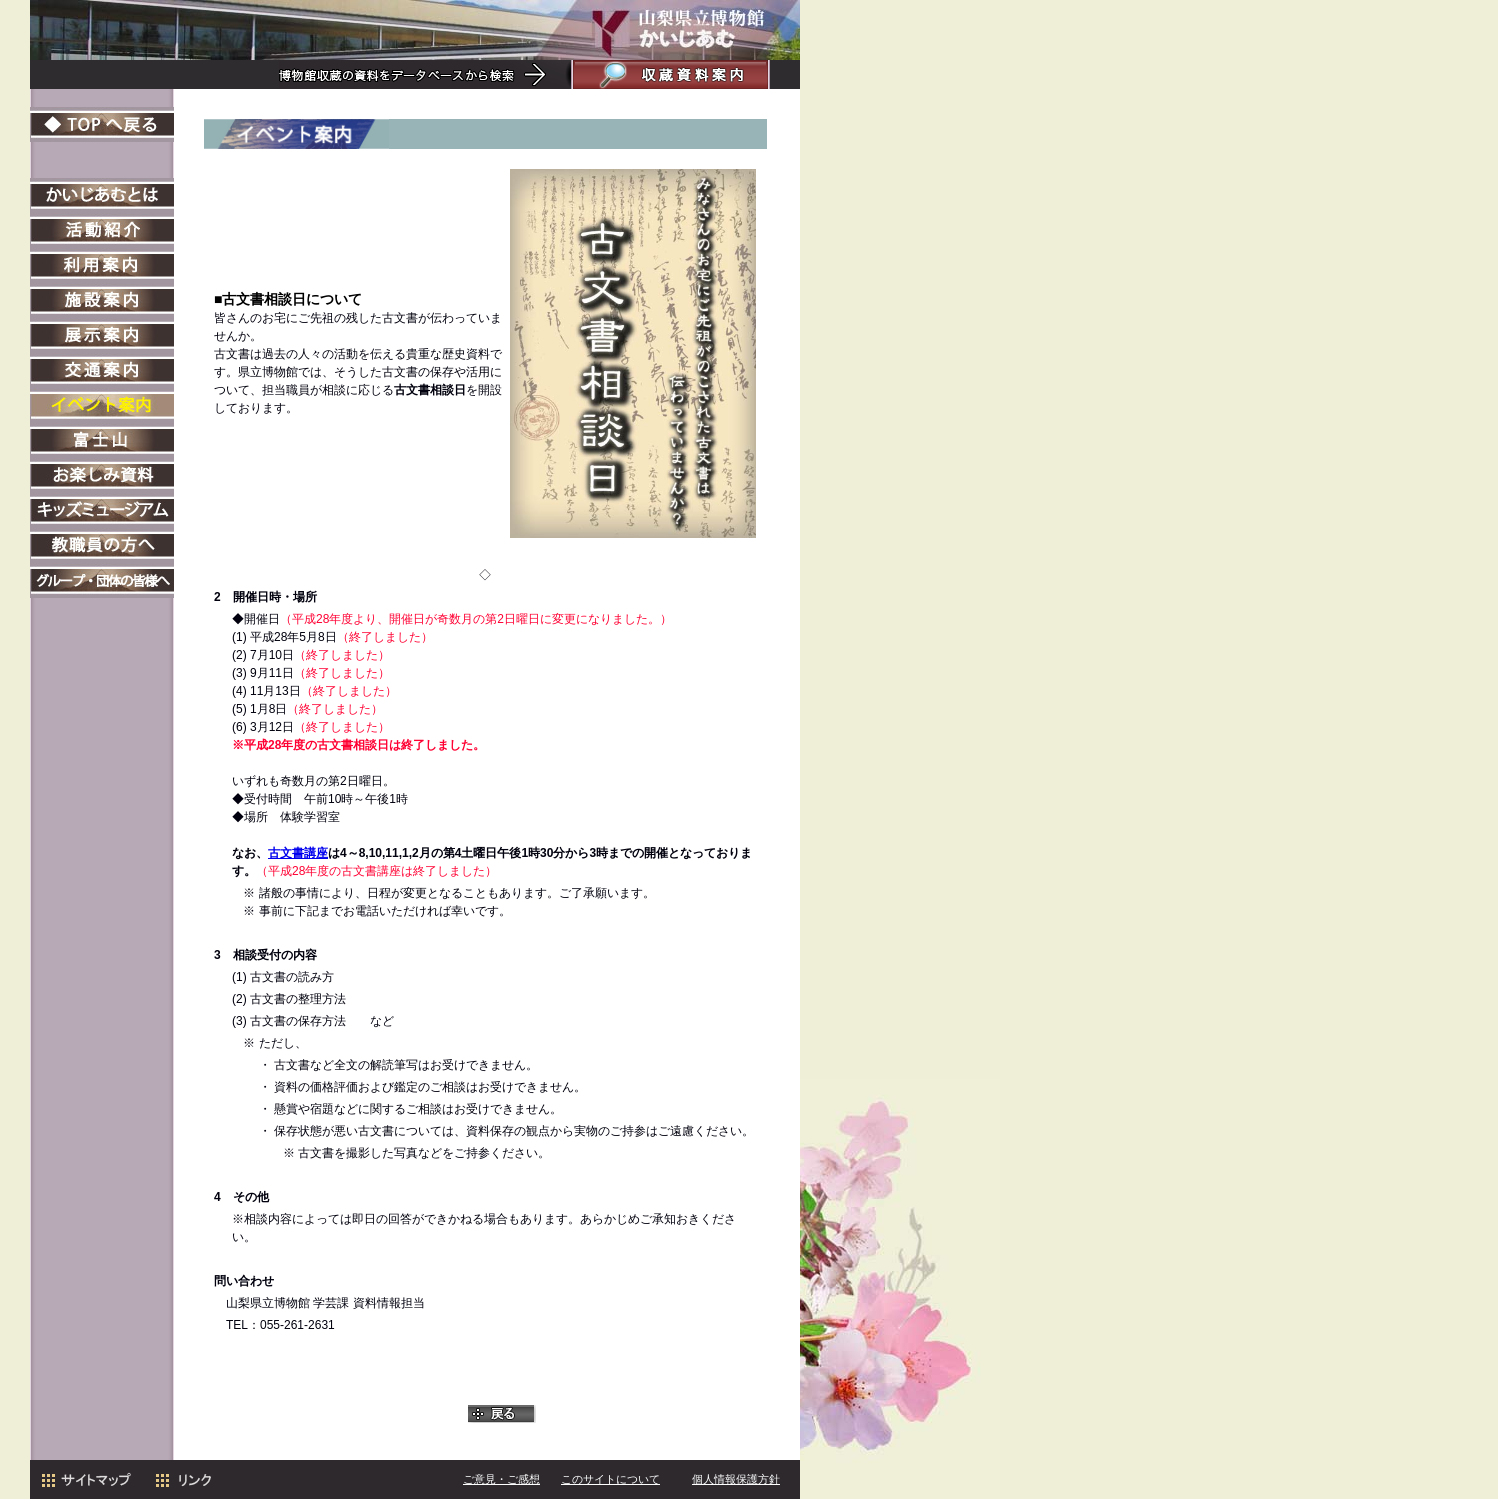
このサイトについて (610, 1479)
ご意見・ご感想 (501, 1479)
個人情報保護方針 (736, 1479)
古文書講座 (298, 853)
